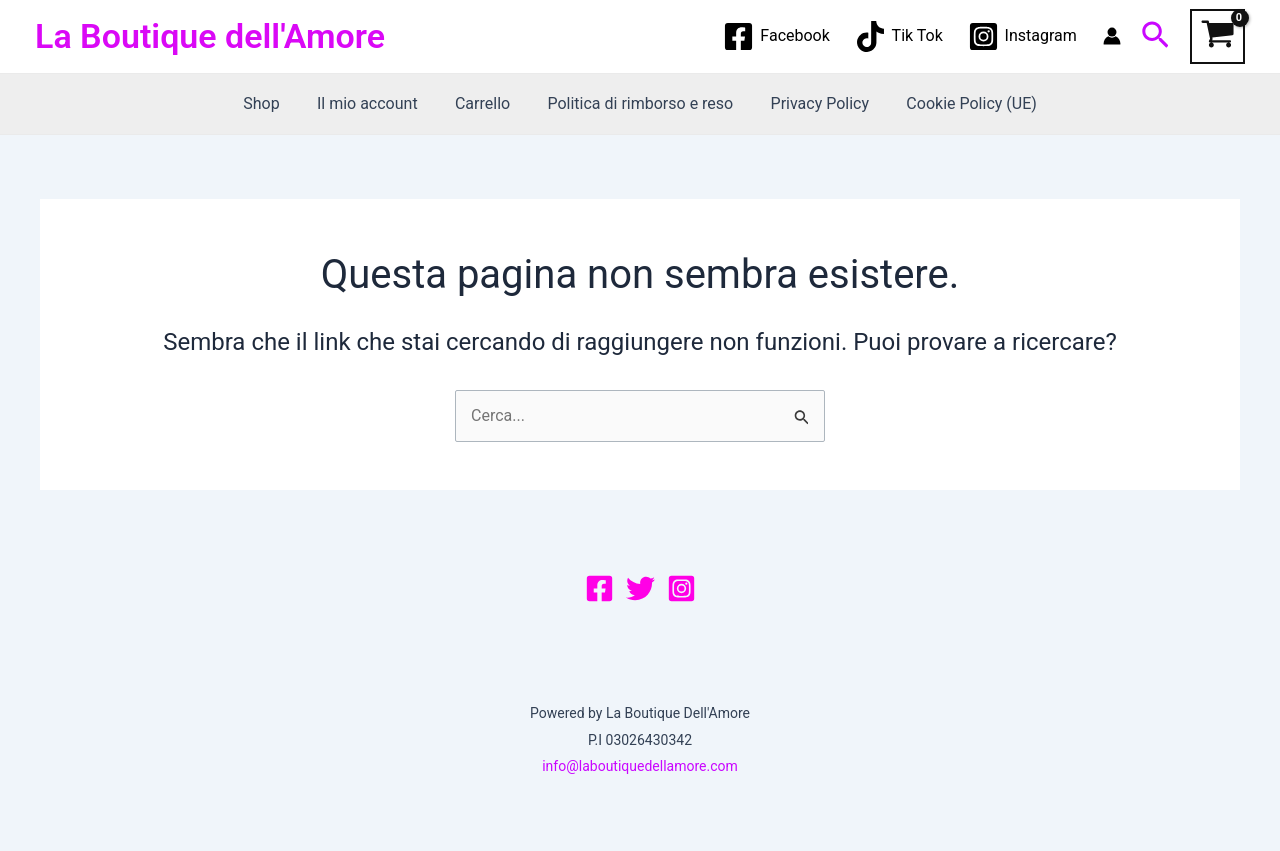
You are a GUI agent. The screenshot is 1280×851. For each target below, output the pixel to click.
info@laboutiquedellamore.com (640, 766)
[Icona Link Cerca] (1155, 36)
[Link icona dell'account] (1112, 36)
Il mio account (375, 103)
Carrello (485, 103)
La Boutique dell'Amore (210, 36)
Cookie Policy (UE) (958, 103)
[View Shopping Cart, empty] (1217, 37)
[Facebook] (776, 36)
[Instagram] (1022, 36)
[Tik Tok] (898, 36)
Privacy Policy (812, 103)
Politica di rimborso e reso (638, 103)
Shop (274, 103)
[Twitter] (640, 588)
